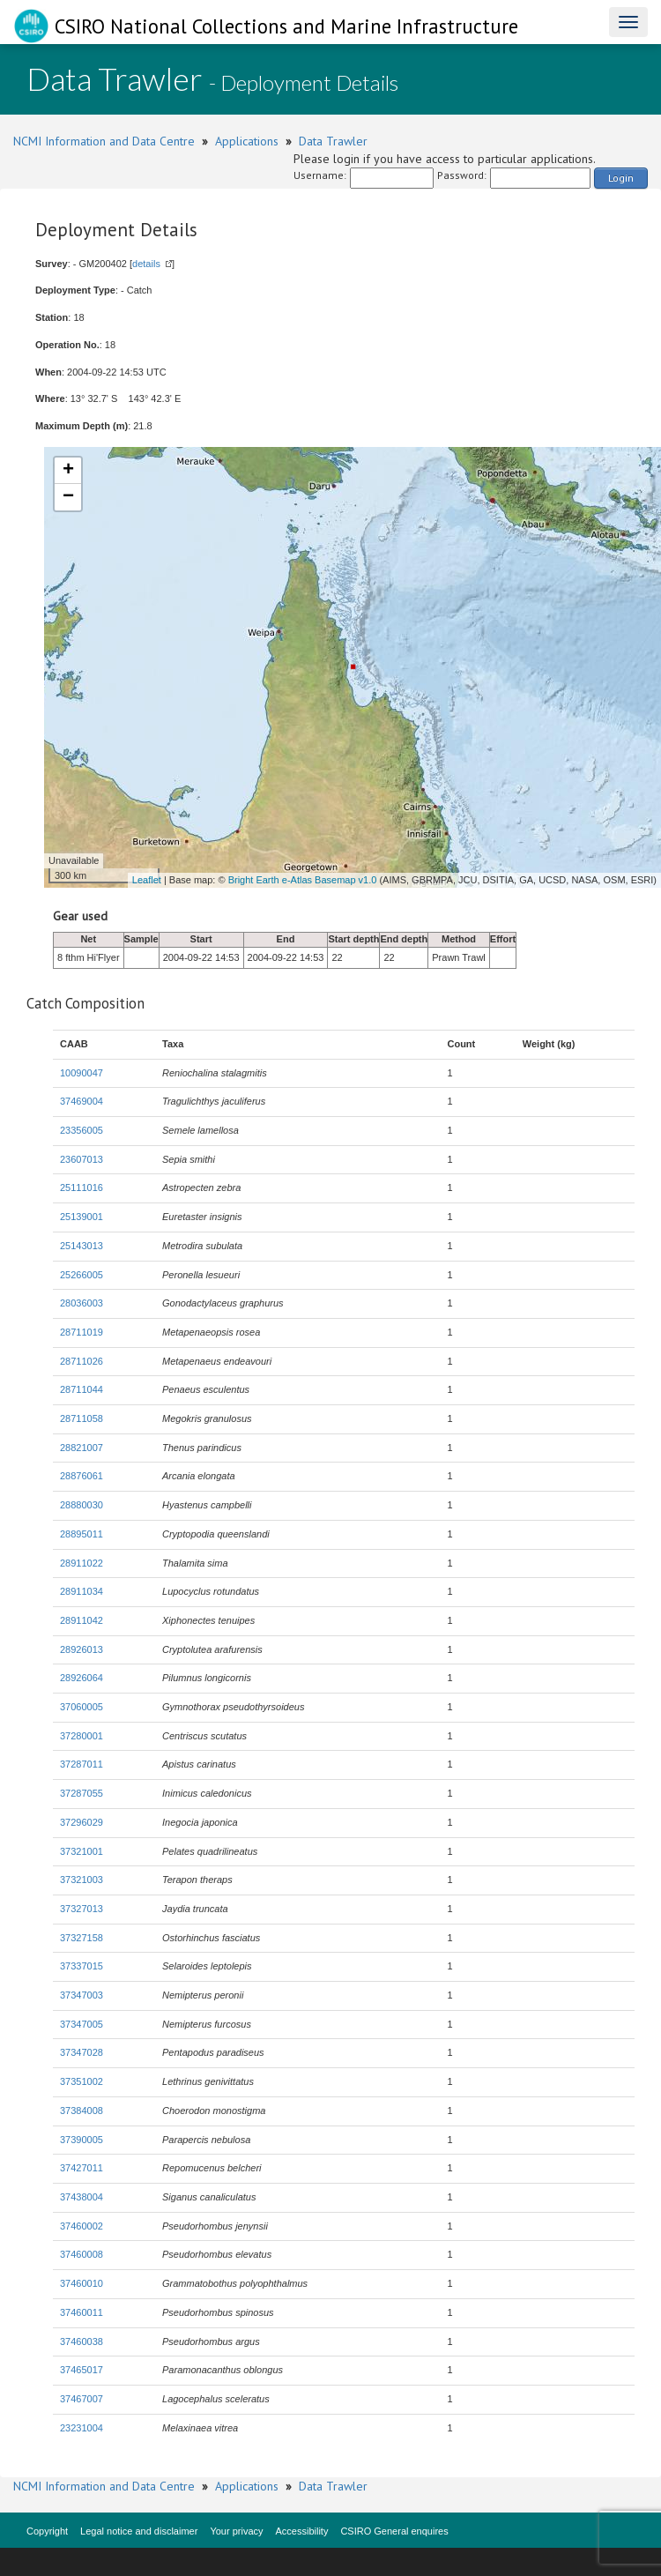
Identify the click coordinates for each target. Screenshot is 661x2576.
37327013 (81, 1908)
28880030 (81, 1505)
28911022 (81, 1563)
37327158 (81, 1937)
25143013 (81, 1245)
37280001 (81, 1736)
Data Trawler (333, 141)
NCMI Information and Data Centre (104, 141)
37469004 (81, 1101)
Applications (247, 141)
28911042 (81, 1620)
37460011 (81, 2312)
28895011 (81, 1534)
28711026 (81, 1361)
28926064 (81, 1677)
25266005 (81, 1274)
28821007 (81, 1447)
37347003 (81, 1995)
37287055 (81, 1793)
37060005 (81, 1706)
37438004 (81, 2197)
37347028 (81, 2052)
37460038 (81, 2341)
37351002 (81, 2081)
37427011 (81, 2168)
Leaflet (146, 880)
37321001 (81, 1851)
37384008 (81, 2110)
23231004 (81, 2428)
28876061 (81, 1475)
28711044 (81, 1389)
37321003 (81, 1879)
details (146, 263)
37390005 (81, 2139)
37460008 (81, 2254)
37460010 (81, 2283)
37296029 (81, 1822)
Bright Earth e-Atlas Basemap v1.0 (302, 880)
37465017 (81, 2369)
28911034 (81, 1591)
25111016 (81, 1187)
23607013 (81, 1159)
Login (621, 177)
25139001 (81, 1216)
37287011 (81, 1764)
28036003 (81, 1303)
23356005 (81, 1130)
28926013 (81, 1649)
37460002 (81, 2226)
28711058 (81, 1418)
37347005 (81, 2024)
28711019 (81, 1332)
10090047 (81, 1073)
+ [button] (68, 471)
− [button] (68, 497)
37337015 (81, 1966)
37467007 (81, 2399)
